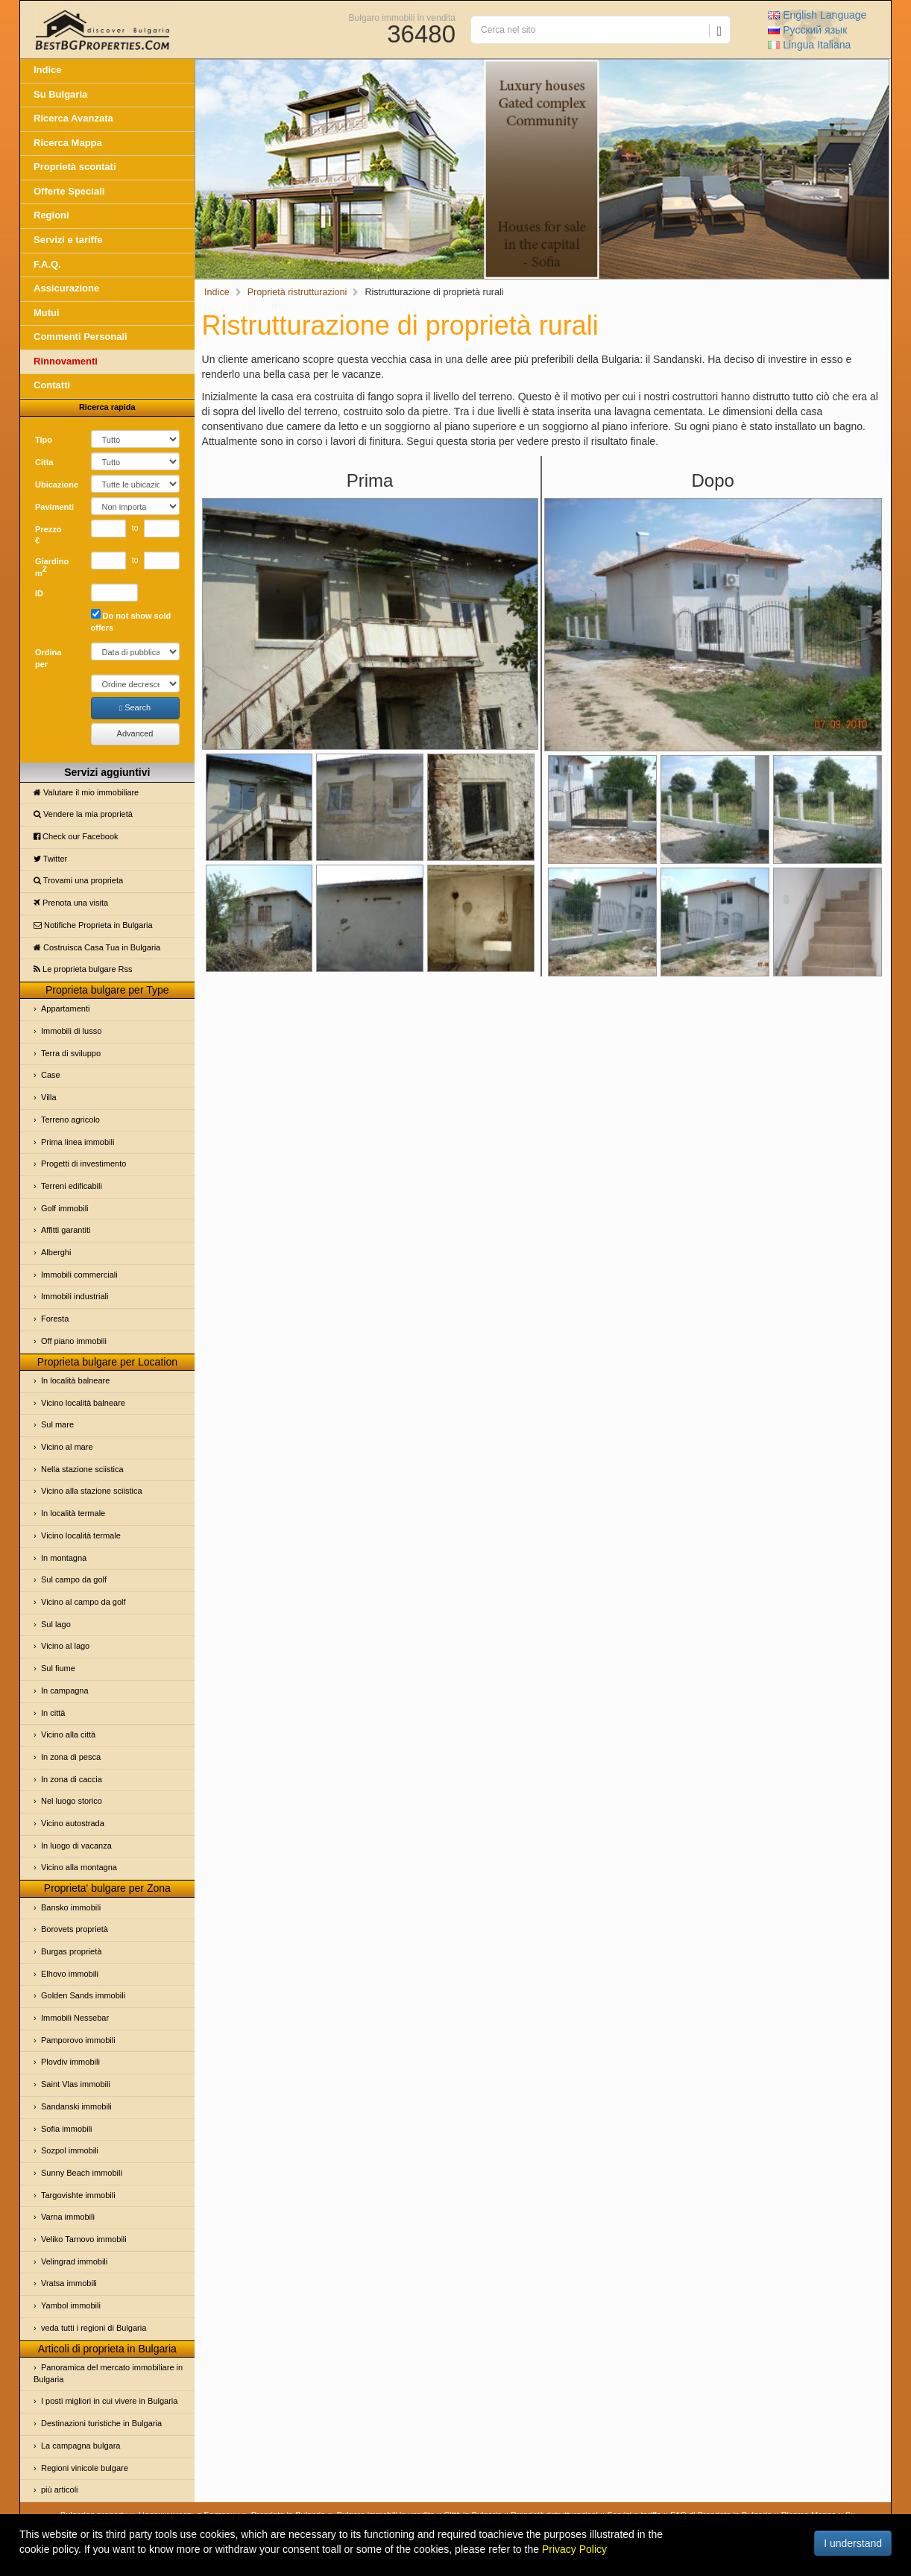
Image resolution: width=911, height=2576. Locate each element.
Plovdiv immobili (70, 2061)
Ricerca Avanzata (73, 118)
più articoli (59, 2489)
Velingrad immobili (74, 2261)
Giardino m (52, 567)
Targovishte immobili (78, 2195)
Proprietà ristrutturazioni (297, 292)
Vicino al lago (65, 1645)
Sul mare (57, 1424)
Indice (48, 69)
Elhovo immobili (69, 1973)
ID (39, 593)
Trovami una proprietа (78, 880)
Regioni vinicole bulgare (84, 2467)
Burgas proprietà (71, 1951)
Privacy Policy (574, 2549)
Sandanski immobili (76, 2106)
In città (53, 1712)
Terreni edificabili (71, 1185)
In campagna (65, 1690)
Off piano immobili (74, 1340)
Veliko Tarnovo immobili (84, 2239)
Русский (807, 30)
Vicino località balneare (83, 1402)
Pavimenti (54, 506)
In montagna (63, 1557)
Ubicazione (56, 484)
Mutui (47, 312)
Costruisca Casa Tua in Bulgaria (97, 947)
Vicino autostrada (72, 1823)
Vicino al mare (67, 1446)
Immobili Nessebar (75, 2017)
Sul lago (56, 1624)
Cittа (44, 462)
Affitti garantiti (65, 1229)
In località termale (73, 1513)
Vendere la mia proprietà (83, 813)
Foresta (55, 1318)
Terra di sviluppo (71, 1053)
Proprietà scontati (75, 166)
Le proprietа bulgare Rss (83, 969)
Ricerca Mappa (68, 142)
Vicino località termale (81, 1535)
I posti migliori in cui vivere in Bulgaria (109, 2400)
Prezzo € (48, 535)
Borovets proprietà (74, 1929)
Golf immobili (65, 1208)
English (817, 15)
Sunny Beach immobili (81, 2172)
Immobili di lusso (71, 1030)
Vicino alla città (68, 1734)
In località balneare (75, 1380)
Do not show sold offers (131, 620)
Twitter (50, 858)
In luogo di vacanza (76, 1845)
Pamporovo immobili (78, 2040)
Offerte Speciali (69, 191)
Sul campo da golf (74, 1579)
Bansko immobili (71, 1907)
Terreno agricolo (70, 1119)
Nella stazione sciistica (82, 1469)
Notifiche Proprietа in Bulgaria (93, 925)
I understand (853, 2543)
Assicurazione (66, 288)
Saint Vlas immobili (75, 2084)
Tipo (43, 439)
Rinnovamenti (66, 361)
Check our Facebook (76, 836)
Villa (49, 1097)
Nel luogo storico (71, 1800)
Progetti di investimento (83, 1163)
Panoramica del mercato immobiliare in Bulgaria (108, 2373)
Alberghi (56, 1252)
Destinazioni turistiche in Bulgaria (101, 2423)
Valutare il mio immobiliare (86, 792)
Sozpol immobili (69, 2150)
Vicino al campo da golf (83, 1601)
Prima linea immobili (77, 1141)
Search (135, 708)
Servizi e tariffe (68, 239)
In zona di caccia (71, 1779)
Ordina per (48, 658)
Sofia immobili (66, 2128)
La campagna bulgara (80, 2445)
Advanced (135, 733)
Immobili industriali (74, 1296)
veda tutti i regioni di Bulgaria (93, 2327)
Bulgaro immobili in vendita (402, 17)
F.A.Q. (47, 264)
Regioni (51, 215)
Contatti (52, 385)
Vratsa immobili (69, 2283)
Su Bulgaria (60, 94)
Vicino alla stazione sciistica (91, 1490)
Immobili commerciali (79, 1274)
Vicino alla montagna (79, 1867)
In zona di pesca (71, 1756)
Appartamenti (65, 1008)
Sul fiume (58, 1668)
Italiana (809, 45)
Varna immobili (68, 2216)
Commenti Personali (80, 336)
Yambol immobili (71, 2305)
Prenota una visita (71, 902)
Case (50, 1074)
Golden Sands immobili (83, 1995)
